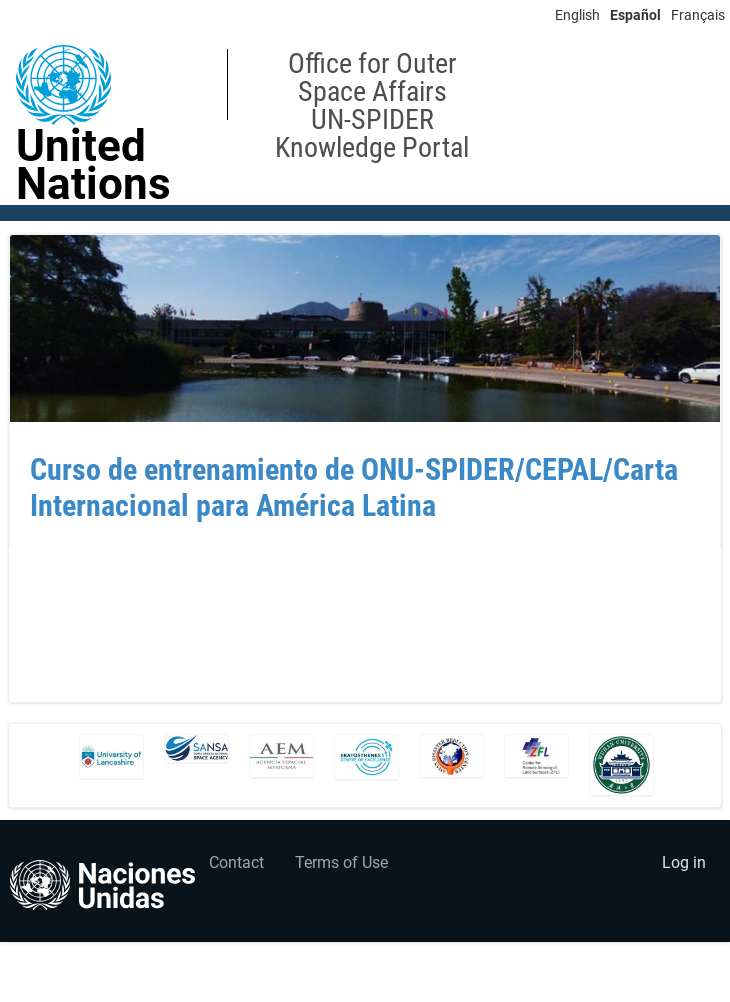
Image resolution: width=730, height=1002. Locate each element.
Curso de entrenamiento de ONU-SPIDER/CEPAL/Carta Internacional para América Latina (354, 487)
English (577, 15)
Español (635, 15)
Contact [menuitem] (236, 862)
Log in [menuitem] (684, 862)
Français (698, 15)
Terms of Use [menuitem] (341, 862)
